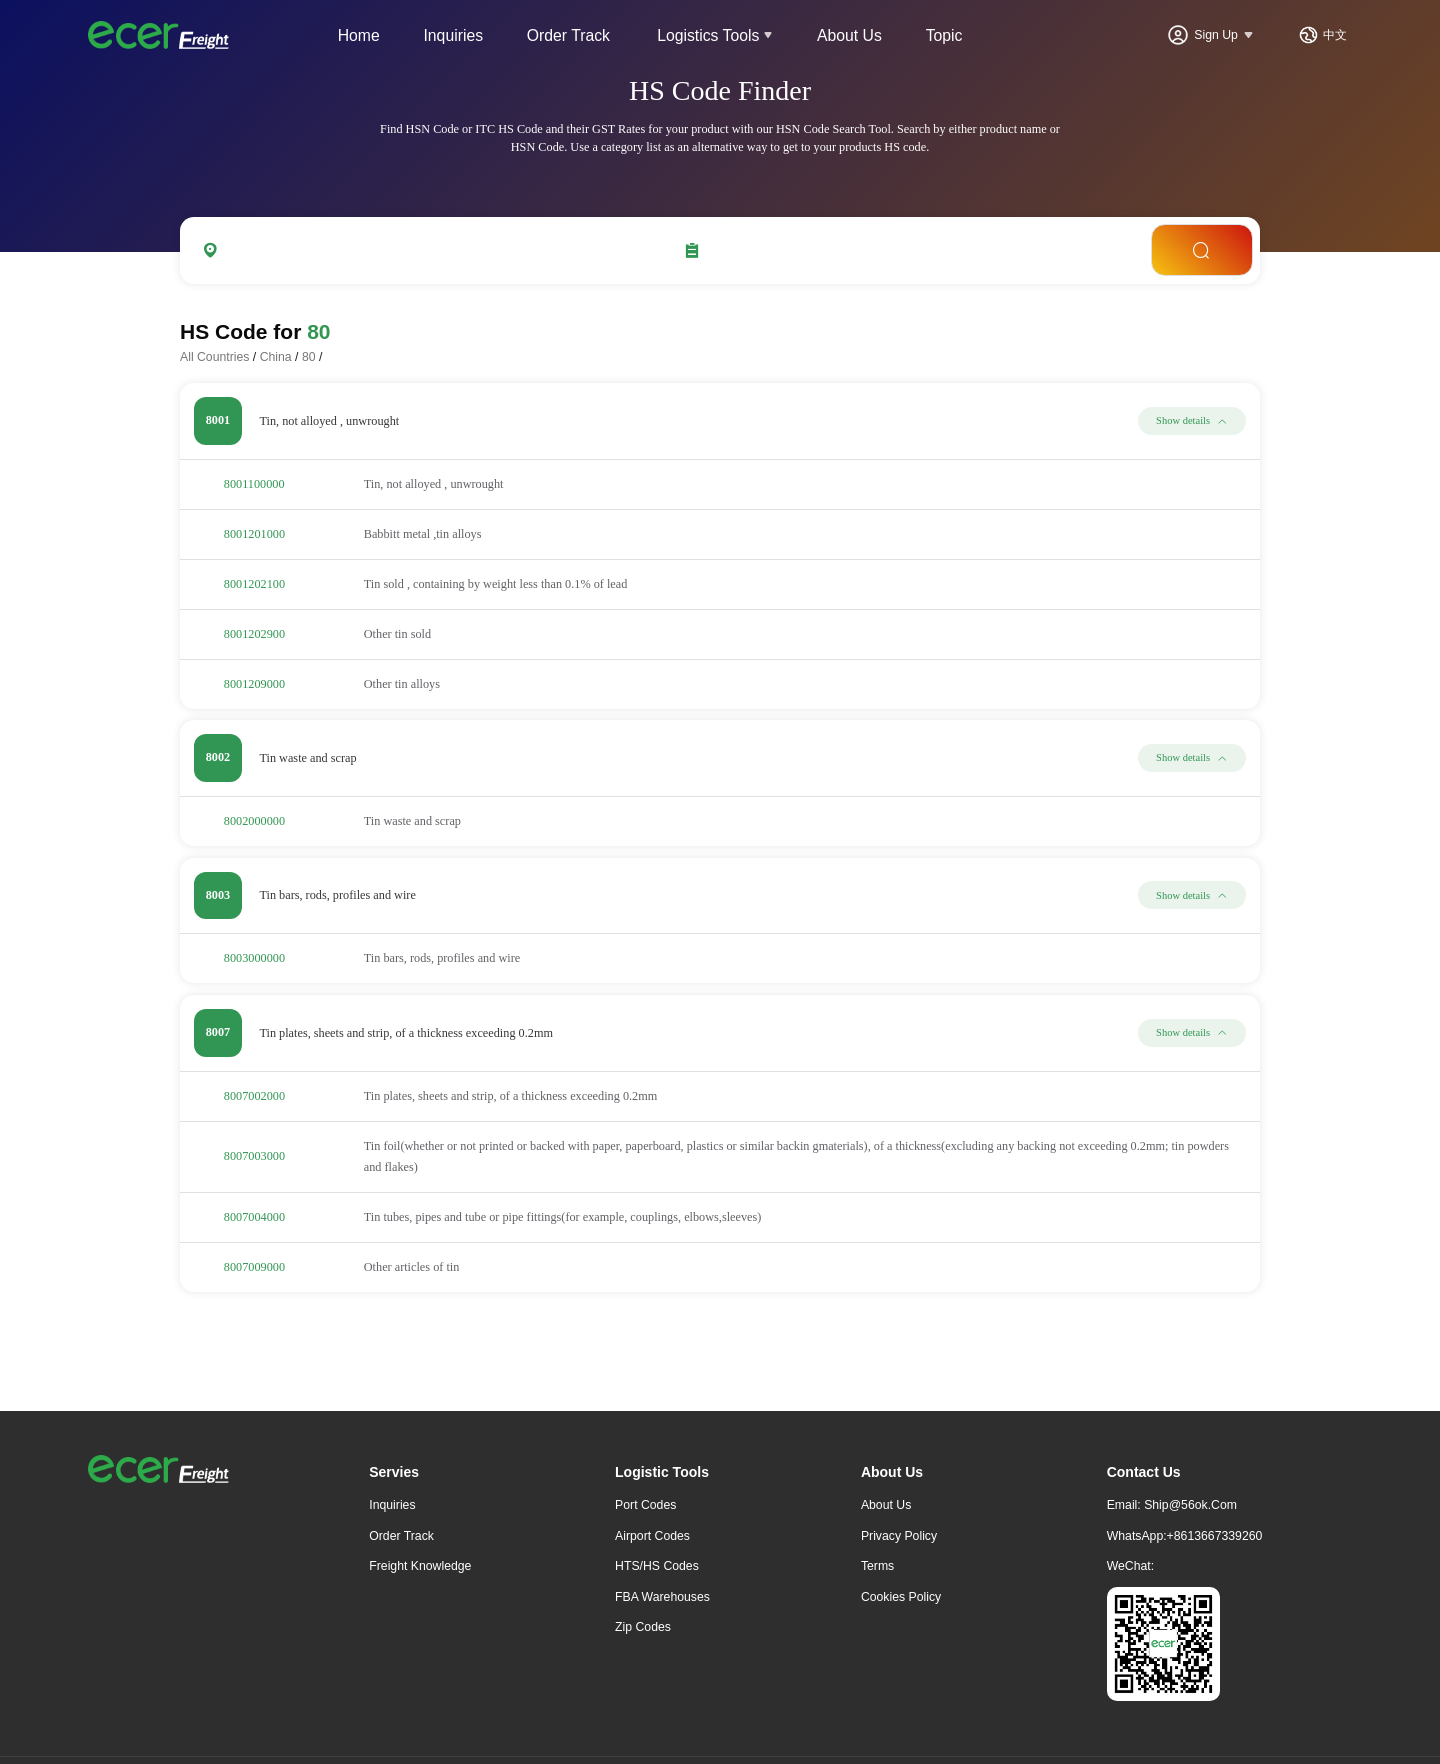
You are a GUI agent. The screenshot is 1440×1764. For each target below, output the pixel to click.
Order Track (568, 35)
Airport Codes (652, 1536)
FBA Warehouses (662, 1597)
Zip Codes (643, 1627)
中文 (1335, 35)
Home (359, 35)
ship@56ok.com (1190, 1505)
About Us (849, 35)
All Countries (214, 357)
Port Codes (645, 1505)
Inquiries (453, 35)
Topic (944, 35)
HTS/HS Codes (657, 1566)
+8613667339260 (1215, 1536)
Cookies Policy (901, 1597)
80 (309, 357)
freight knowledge (420, 1566)
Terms (877, 1566)
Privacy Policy (899, 1536)
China (276, 357)
